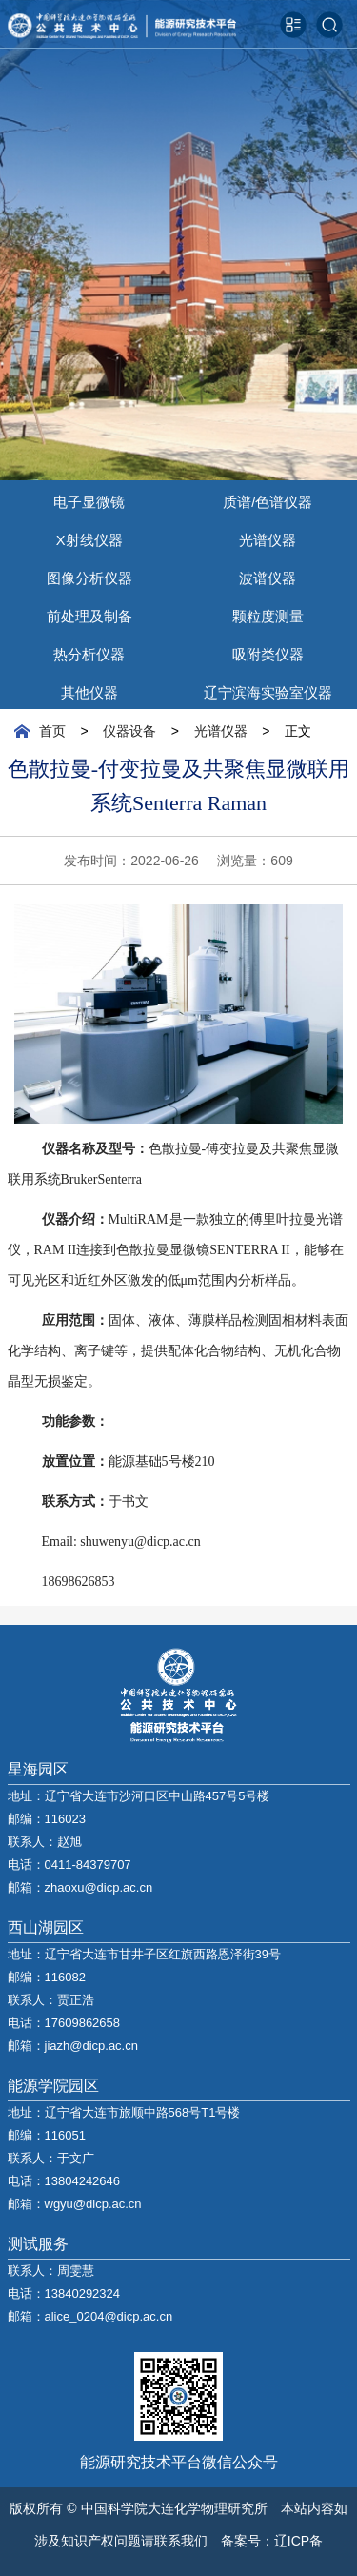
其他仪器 (89, 690)
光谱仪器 (267, 537)
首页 (52, 731)
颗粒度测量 (268, 613)
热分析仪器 (89, 652)
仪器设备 (129, 731)
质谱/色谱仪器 (268, 499)
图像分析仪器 (89, 575)
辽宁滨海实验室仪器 (268, 690)
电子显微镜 (89, 499)
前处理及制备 (89, 613)
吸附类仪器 (268, 652)
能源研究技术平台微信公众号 (178, 2461)
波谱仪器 (267, 575)
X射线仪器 (89, 537)
